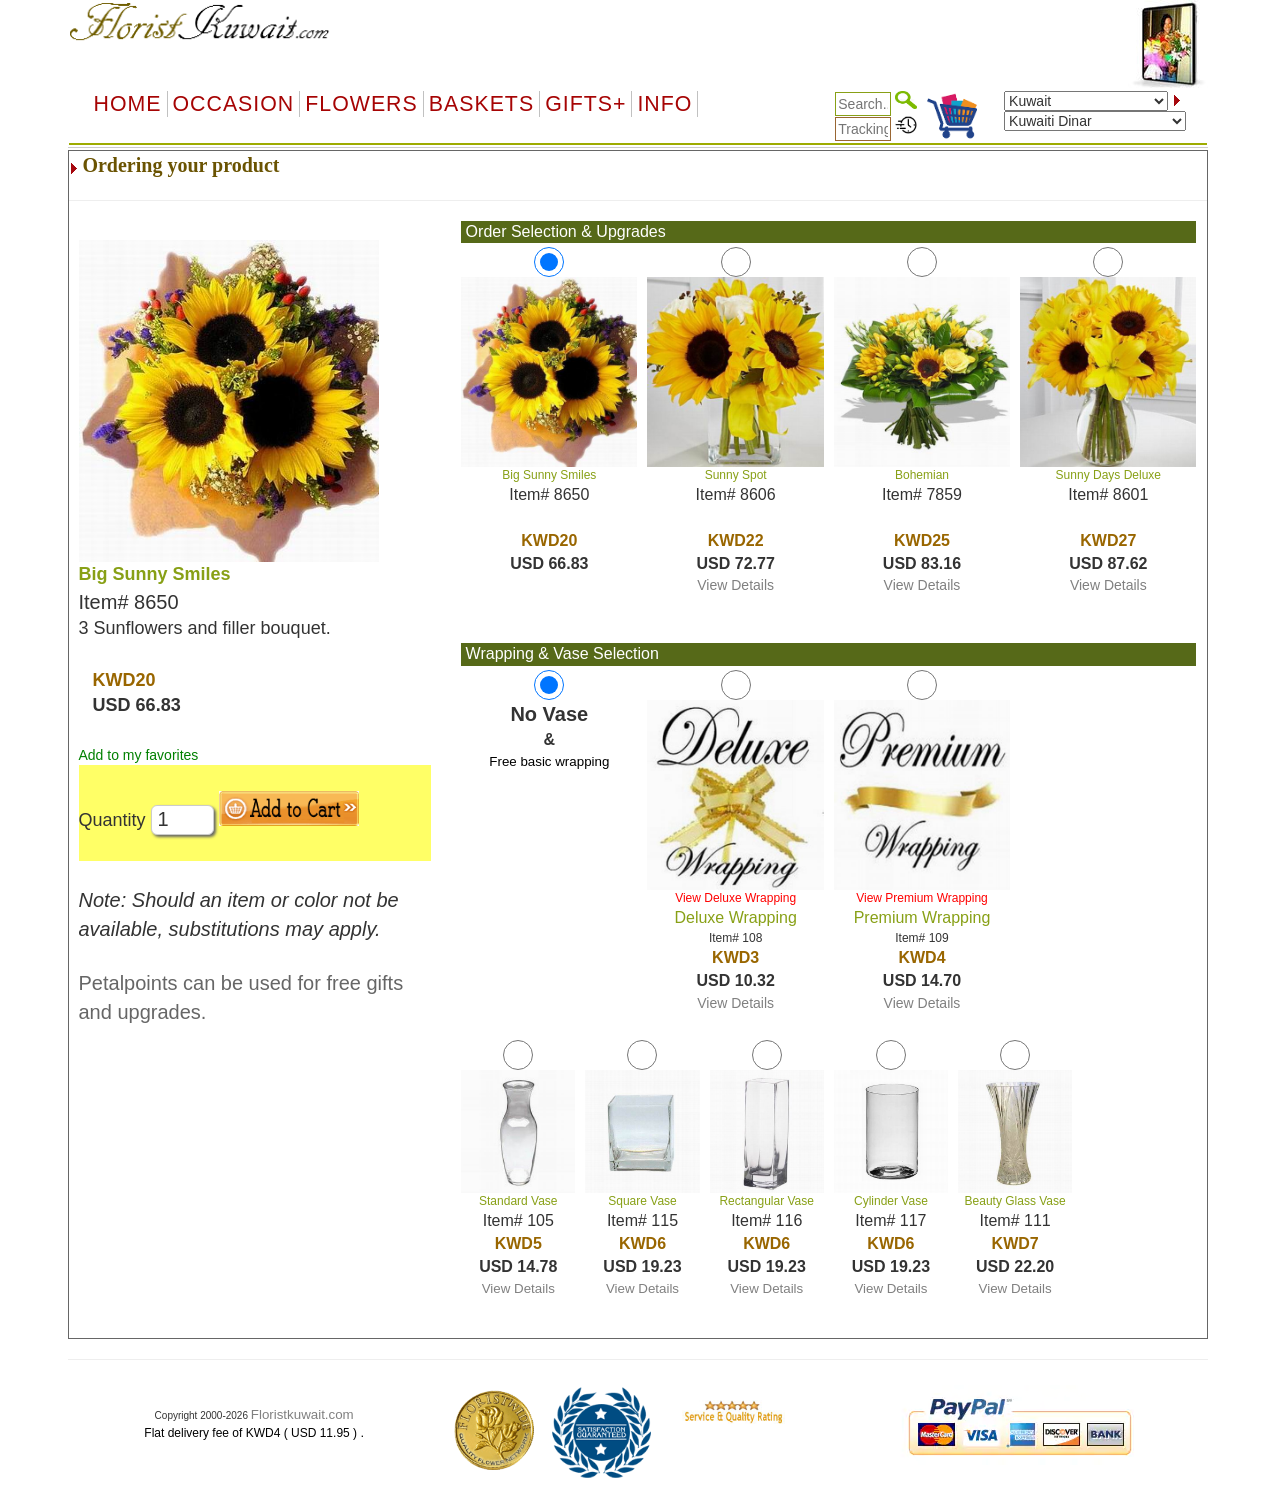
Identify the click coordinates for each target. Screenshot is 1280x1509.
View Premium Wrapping (922, 898)
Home (128, 104)
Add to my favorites (139, 755)
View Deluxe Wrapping (735, 898)
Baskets (481, 104)
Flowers (361, 104)
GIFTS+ (585, 104)
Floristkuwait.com (302, 1414)
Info (664, 104)
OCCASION (234, 104)
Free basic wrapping (549, 761)
